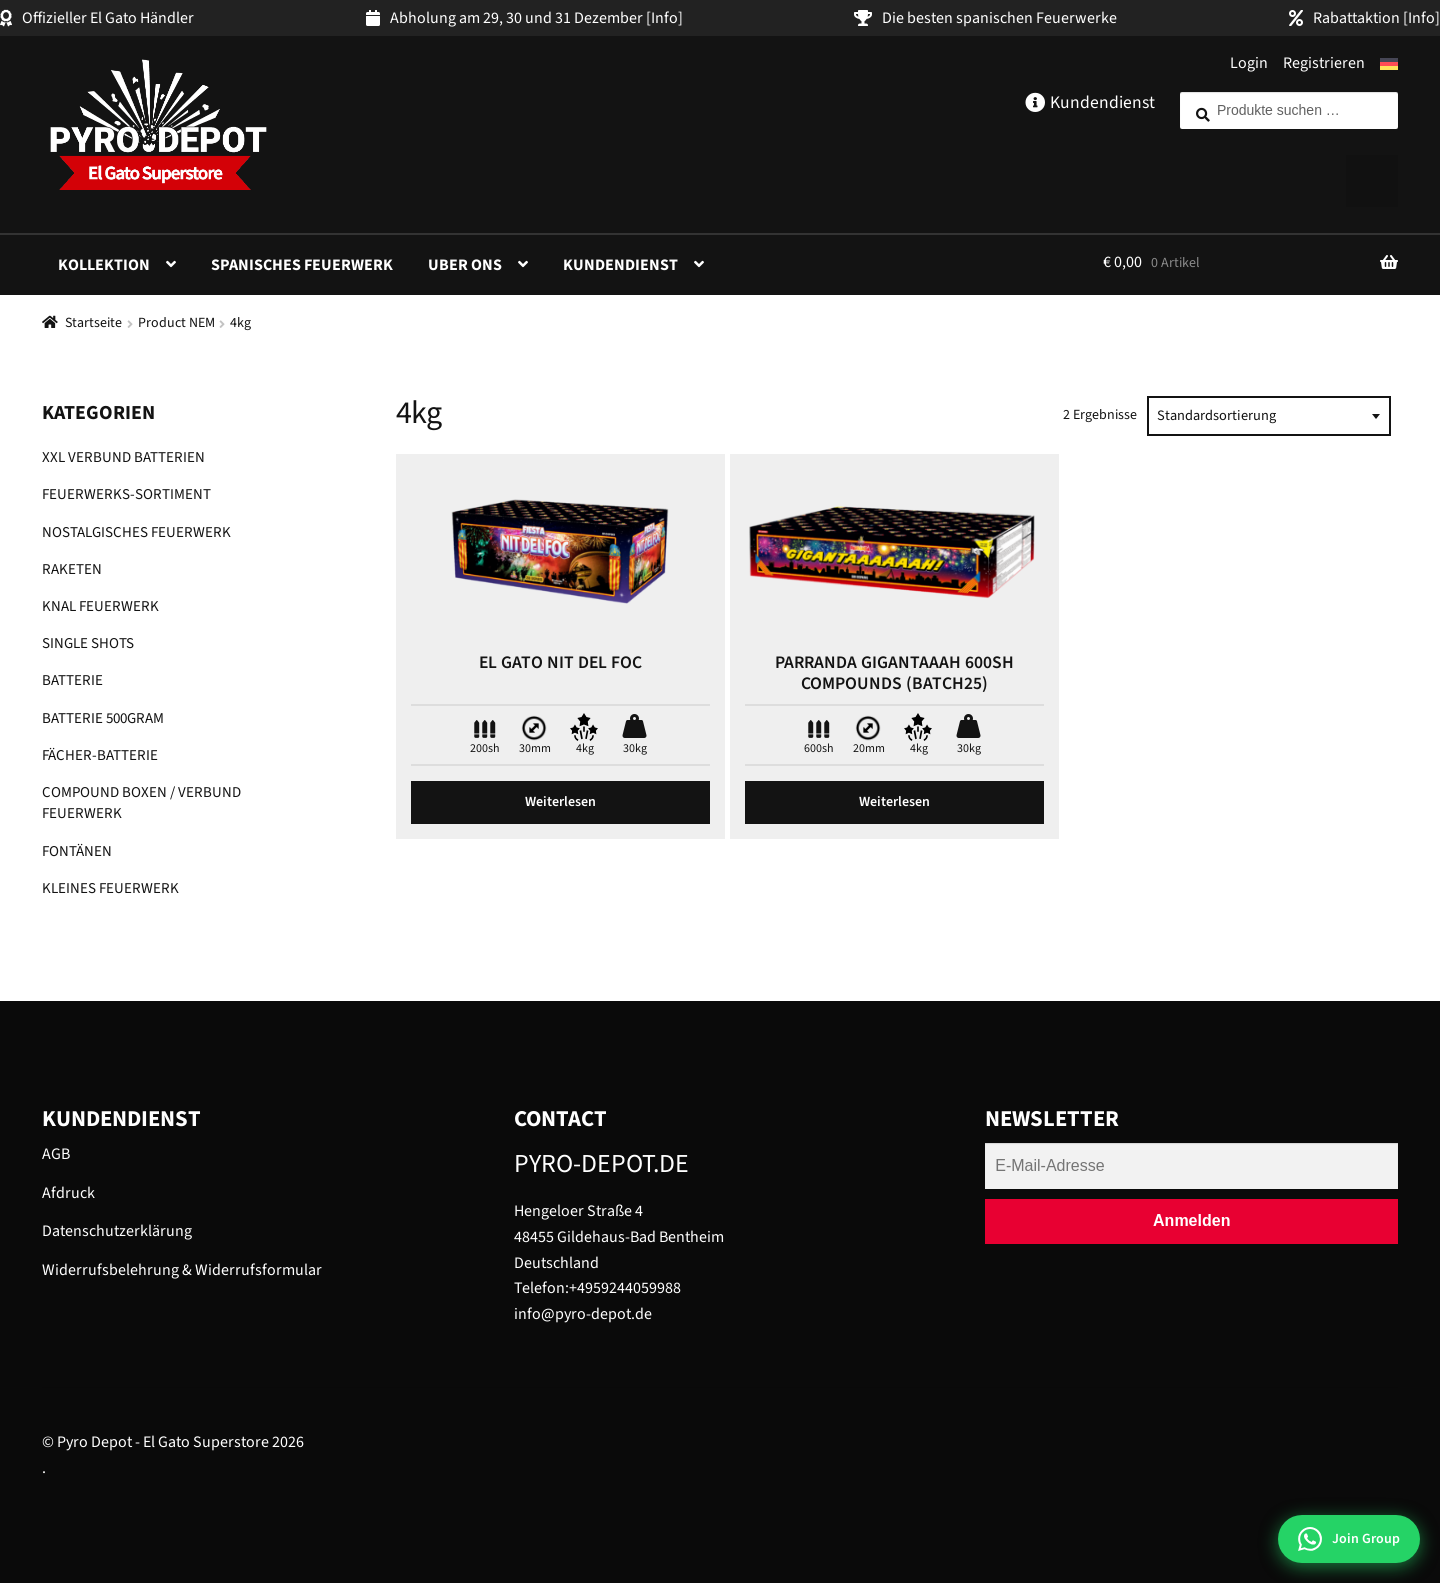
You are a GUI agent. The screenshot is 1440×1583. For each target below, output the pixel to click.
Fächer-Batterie (100, 755)
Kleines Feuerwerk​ (110, 888)
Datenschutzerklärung (117, 1231)
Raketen (72, 569)
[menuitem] (1389, 64)
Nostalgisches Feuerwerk (136, 532)
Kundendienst (620, 265)
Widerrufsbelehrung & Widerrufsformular (182, 1270)
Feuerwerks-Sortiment (126, 494)
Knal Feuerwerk (100, 606)
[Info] (664, 18)
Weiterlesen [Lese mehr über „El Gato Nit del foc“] (560, 802)
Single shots (88, 643)
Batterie (72, 680)
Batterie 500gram (103, 718)
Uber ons (465, 265)
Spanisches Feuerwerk (302, 265)
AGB (56, 1154)
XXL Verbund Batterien (123, 457)
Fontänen (77, 851)
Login (1249, 63)
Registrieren (1324, 63)
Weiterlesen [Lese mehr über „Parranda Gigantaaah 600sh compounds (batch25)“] (894, 802)
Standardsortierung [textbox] (1216, 415)
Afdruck (68, 1193)
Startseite (93, 323)
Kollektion (104, 265)
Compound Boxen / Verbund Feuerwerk (141, 803)
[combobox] (1269, 416)
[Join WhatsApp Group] (1349, 1539)
